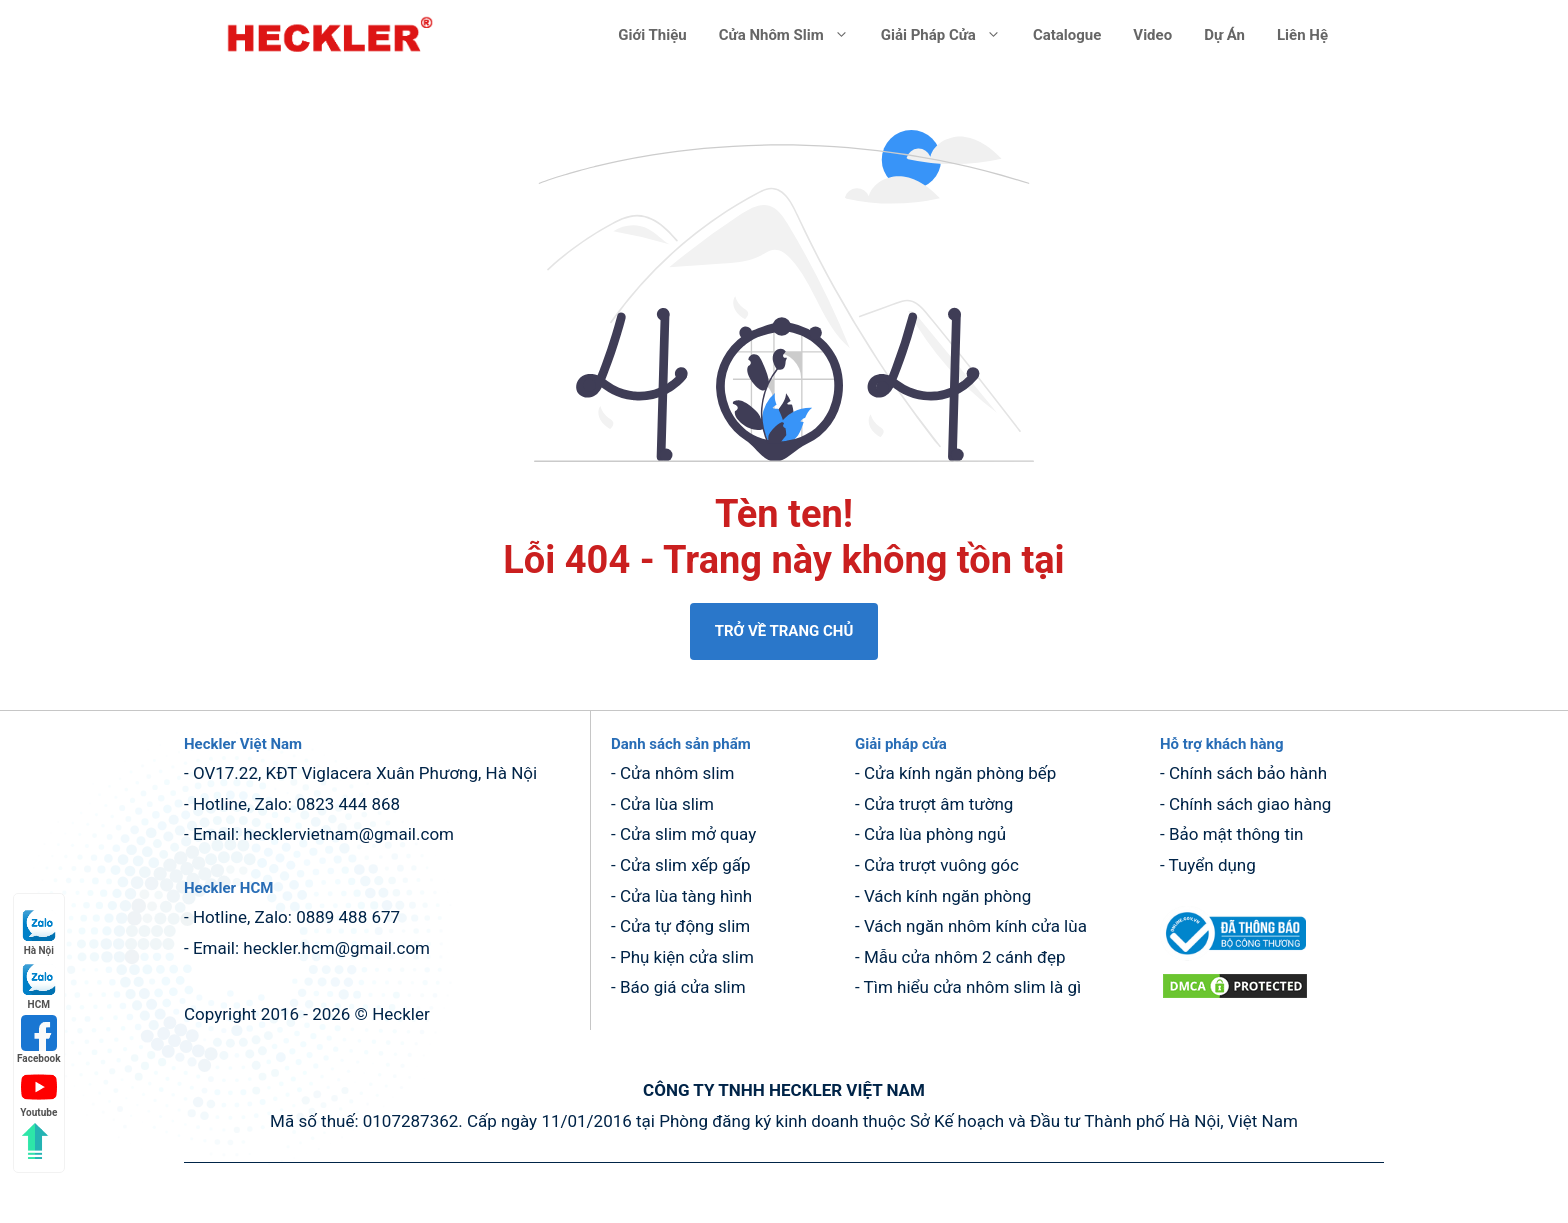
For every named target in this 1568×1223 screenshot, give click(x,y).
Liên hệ (1302, 35)
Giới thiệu (652, 35)
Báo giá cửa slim (683, 987)
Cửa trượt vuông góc (941, 865)
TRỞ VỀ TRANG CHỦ (784, 631)
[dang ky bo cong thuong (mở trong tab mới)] (1233, 955)
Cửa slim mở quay (688, 834)
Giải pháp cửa (949, 35)
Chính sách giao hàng (1250, 804)
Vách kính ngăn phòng (947, 896)
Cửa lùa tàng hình (686, 896)
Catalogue (1067, 35)
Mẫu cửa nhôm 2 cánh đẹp (965, 957)
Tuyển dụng (1212, 865)
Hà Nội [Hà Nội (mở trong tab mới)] (39, 931)
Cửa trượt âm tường (939, 804)
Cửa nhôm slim (792, 35)
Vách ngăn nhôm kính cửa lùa (975, 926)
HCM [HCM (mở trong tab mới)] (39, 985)
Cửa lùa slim (667, 804)
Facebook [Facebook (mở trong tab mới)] (39, 1039)
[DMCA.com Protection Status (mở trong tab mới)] (1235, 995)
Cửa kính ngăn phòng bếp (960, 773)
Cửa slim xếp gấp (685, 865)
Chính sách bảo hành (1248, 773)
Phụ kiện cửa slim (687, 957)
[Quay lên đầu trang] (35, 1141)
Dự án (1224, 35)
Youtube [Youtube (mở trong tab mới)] (38, 1093)
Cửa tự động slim (685, 926)
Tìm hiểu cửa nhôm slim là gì (973, 987)
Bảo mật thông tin (1236, 834)
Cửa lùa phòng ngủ (935, 834)
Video (1152, 35)
